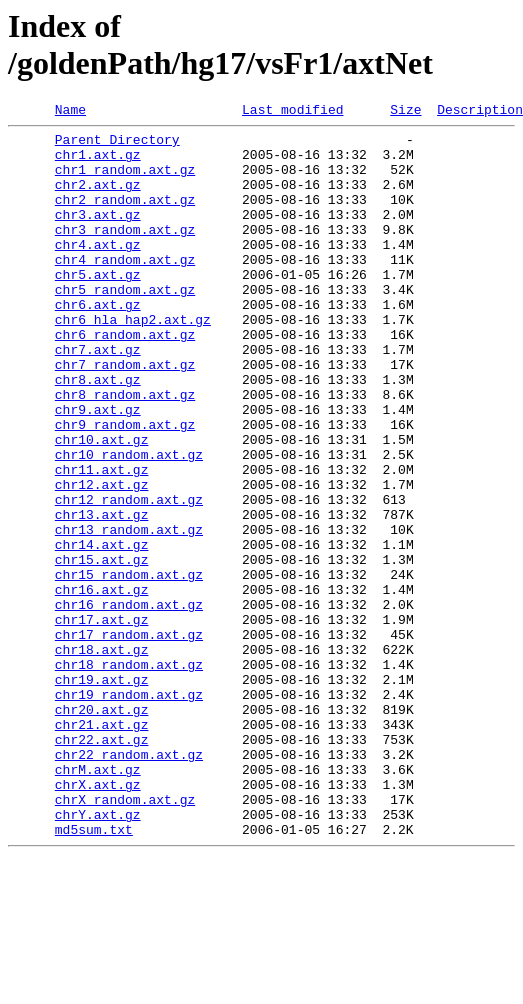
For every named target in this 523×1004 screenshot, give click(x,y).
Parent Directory (117, 145)
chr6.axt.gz (98, 343)
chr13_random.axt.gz (129, 613)
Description (480, 112)
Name (70, 112)
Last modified (292, 112)
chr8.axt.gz (98, 433)
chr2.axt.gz (98, 199)
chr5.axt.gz (98, 307)
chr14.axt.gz (102, 631)
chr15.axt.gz (102, 649)
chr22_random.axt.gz (129, 883)
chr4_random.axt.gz (125, 289)
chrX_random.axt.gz (125, 937)
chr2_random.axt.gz (125, 217)
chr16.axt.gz (102, 685)
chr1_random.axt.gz (125, 181)
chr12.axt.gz (102, 559)
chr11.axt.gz (102, 541)
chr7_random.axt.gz (125, 415)
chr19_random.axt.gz (129, 811)
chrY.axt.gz (98, 955)
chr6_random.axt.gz (125, 379)
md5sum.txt (94, 973)
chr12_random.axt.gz (129, 577)
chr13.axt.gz (102, 595)
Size (405, 112)
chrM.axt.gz (98, 901)
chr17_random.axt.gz (129, 739)
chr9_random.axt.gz (125, 487)
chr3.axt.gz (98, 235)
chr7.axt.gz (98, 397)
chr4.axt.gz (98, 271)
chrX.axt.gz (98, 919)
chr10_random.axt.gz (129, 523)
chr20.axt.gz (102, 829)
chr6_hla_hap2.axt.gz (133, 361)
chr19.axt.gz (102, 793)
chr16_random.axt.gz (129, 703)
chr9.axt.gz (98, 469)
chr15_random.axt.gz (129, 667)
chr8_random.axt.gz (125, 451)
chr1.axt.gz (98, 163)
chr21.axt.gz (102, 847)
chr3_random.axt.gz (125, 253)
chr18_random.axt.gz (129, 775)
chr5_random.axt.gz (125, 325)
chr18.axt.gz (102, 757)
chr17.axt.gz (102, 721)
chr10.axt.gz (102, 505)
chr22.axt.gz (102, 865)
